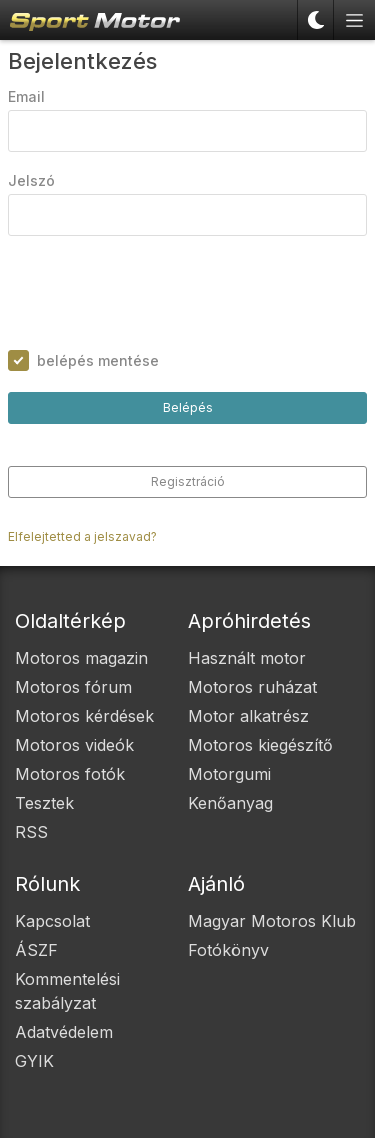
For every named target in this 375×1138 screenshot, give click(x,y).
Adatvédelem (64, 1032)
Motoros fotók (70, 774)
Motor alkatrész (248, 716)
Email (26, 96)
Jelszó (31, 180)
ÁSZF (36, 950)
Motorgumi (229, 774)
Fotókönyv (228, 950)
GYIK (34, 1061)
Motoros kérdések (84, 716)
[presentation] (160, 293)
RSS (31, 832)
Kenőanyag (230, 803)
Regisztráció (188, 481)
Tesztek (44, 803)
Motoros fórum (73, 687)
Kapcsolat (52, 921)
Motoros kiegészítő (260, 745)
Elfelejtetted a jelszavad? (82, 536)
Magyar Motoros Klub (272, 921)
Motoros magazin (81, 658)
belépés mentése (98, 360)
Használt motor (247, 658)
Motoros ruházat (252, 687)
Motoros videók (74, 745)
